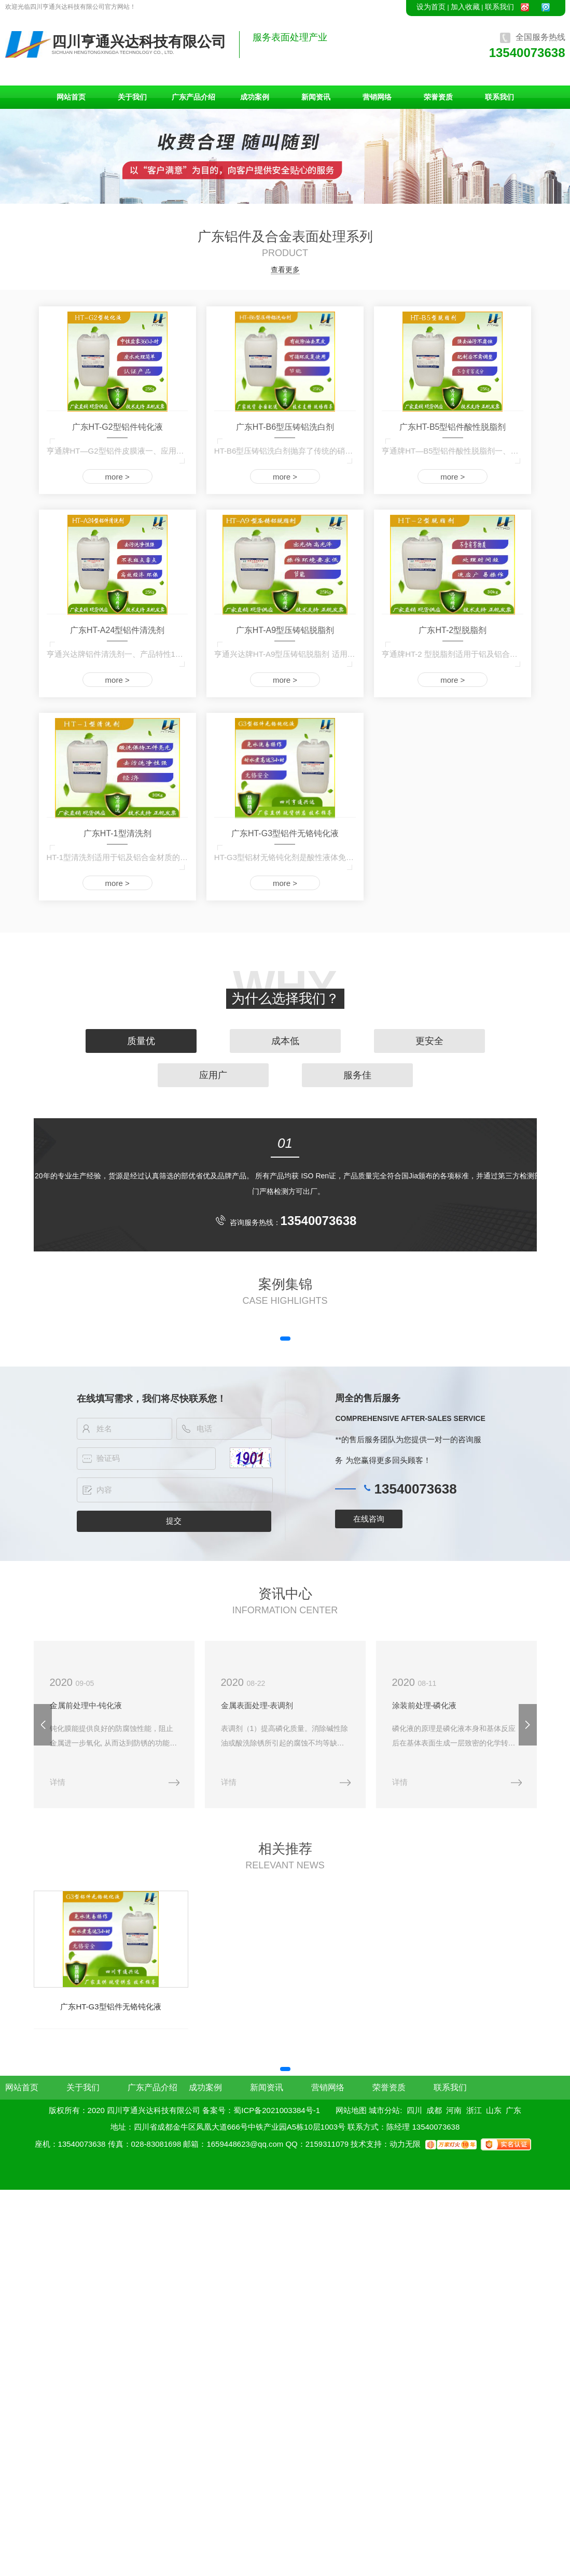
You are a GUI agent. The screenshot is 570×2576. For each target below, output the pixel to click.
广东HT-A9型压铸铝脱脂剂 (285, 630)
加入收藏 (465, 7)
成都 (434, 2108)
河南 (454, 2108)
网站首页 (71, 97)
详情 (57, 1781)
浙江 (474, 2108)
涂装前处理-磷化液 (420, 1704)
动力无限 (405, 2142)
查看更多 (285, 270)
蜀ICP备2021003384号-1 (276, 2108)
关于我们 (132, 97)
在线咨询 (368, 1518)
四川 (414, 2108)
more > (117, 476)
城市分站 (384, 2108)
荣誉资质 (438, 97)
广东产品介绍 (193, 97)
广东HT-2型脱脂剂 (452, 630)
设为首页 (431, 7)
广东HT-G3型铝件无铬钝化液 (285, 833)
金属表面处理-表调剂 (255, 1704)
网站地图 (351, 2108)
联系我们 (499, 7)
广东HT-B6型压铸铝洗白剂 (285, 427)
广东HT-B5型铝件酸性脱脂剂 (452, 427)
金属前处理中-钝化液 (85, 1704)
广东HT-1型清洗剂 (117, 833)
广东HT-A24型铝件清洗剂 (117, 630)
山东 (494, 2108)
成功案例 (254, 97)
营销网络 (377, 97)
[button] (285, 1338)
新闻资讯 (315, 97)
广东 (513, 2108)
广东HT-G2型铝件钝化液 (117, 427)
